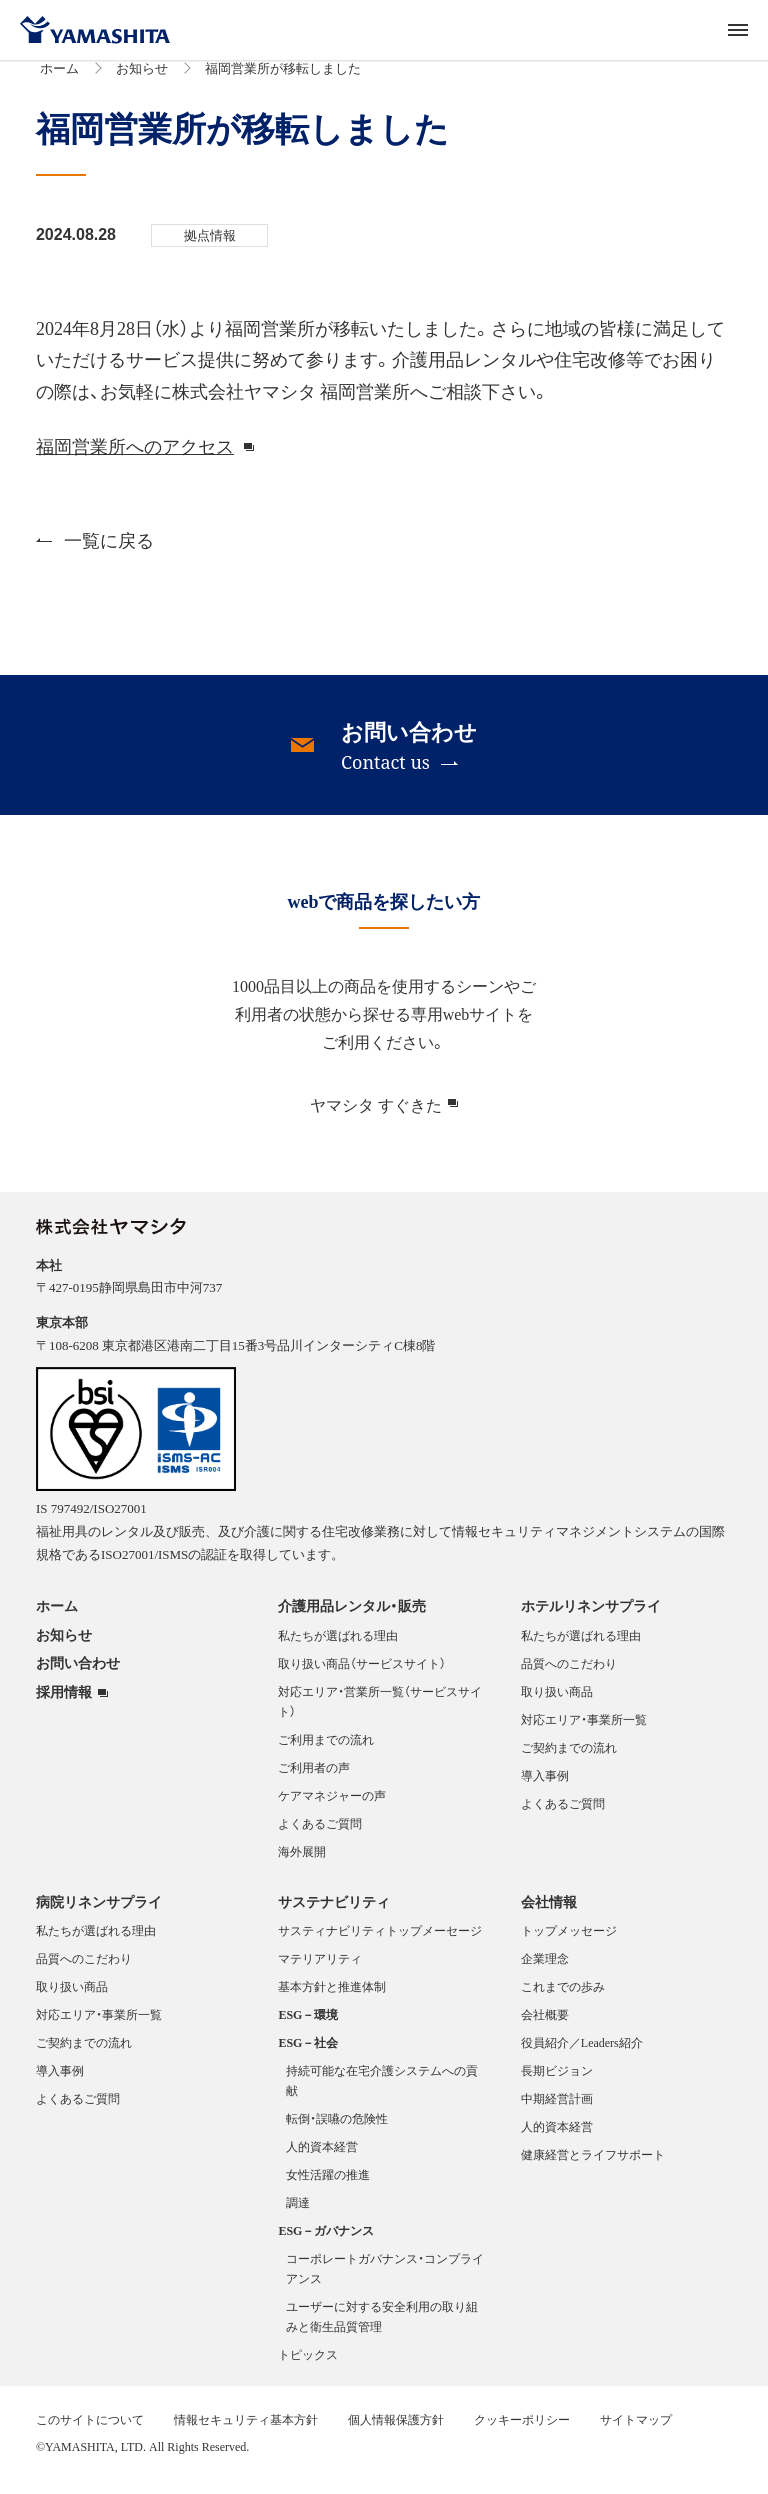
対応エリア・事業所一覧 (584, 1731)
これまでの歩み (563, 1998)
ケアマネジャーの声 (332, 1807)
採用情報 (64, 1704)
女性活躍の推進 (328, 2186)
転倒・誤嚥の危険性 (337, 2130)
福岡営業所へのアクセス (135, 457)
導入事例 (545, 1787)
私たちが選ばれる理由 (338, 1647)
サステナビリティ (334, 1913)
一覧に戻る (95, 551)
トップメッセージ (569, 1942)
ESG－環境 (308, 2026)
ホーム (59, 79)
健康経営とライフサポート (593, 2166)
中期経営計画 (557, 2110)
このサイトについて (90, 2431)
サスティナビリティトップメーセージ (380, 1942)
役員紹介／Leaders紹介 (582, 2054)
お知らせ (142, 79)
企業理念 (545, 1970)
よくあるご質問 (320, 1835)
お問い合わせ (78, 1674)
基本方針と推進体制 (332, 1998)
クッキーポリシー (522, 2431)
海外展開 (302, 1863)
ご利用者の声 (314, 1779)
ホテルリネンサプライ (591, 1617)
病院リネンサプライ (99, 1913)
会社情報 (549, 1913)
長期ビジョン (557, 2082)
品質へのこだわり (569, 1675)
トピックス (308, 2366)
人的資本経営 (322, 2158)
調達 (298, 2214)
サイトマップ (636, 2431)
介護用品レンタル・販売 (352, 1617)
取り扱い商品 (557, 1703)
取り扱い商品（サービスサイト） (362, 1675)
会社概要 (545, 2026)
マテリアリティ (320, 1970)
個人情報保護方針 (396, 2431)
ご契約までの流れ (569, 1759)
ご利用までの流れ (326, 1751)
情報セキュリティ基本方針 (246, 2431)
